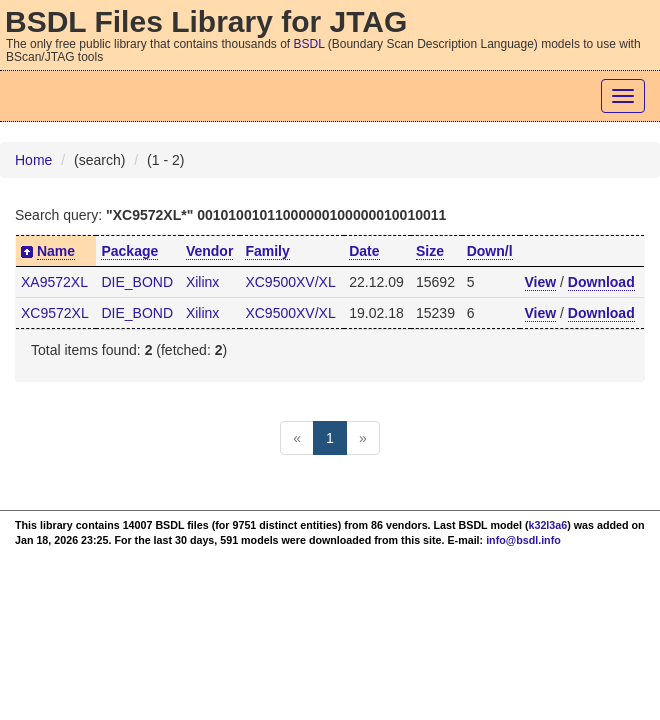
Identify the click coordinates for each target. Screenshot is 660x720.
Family (267, 251)
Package (129, 251)
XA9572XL (54, 282)
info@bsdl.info (523, 540)
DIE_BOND (137, 282)
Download (601, 282)
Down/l (490, 251)
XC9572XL (55, 313)
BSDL (309, 44)
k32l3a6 (548, 525)
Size (430, 251)
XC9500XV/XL (290, 282)
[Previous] (297, 438)
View (541, 282)
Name (56, 251)
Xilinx (202, 282)
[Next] (363, 438)
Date (364, 251)
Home (33, 160)
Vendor (209, 251)
